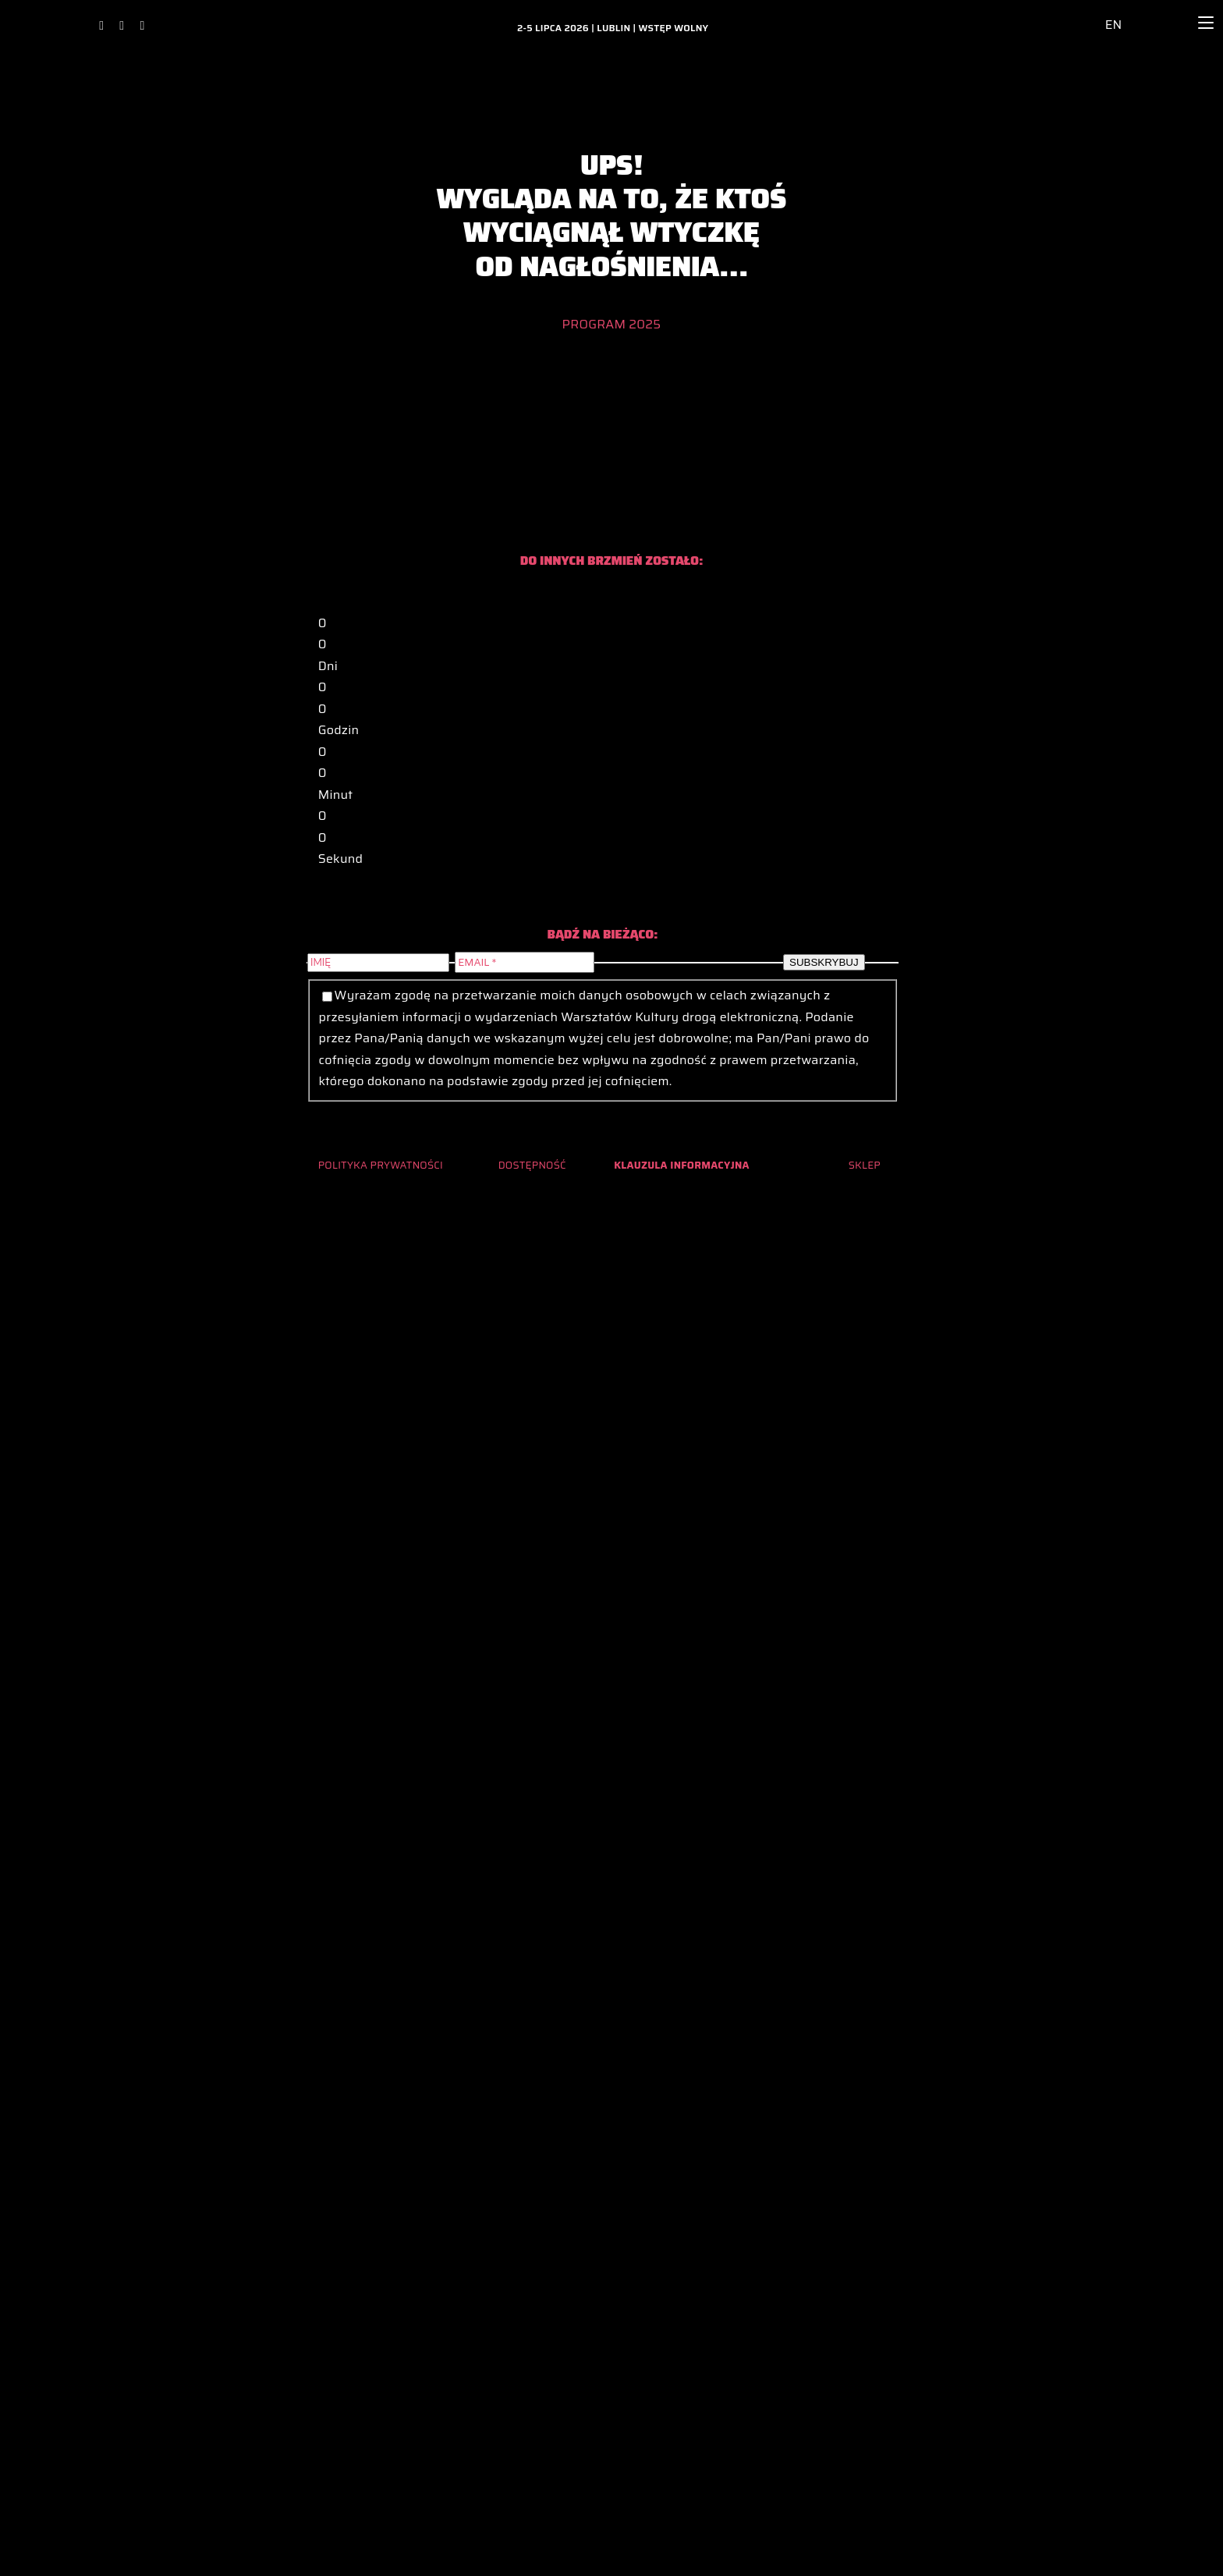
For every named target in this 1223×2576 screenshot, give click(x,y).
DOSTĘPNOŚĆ (532, 1165)
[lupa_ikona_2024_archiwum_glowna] (1163, 10)
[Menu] (1206, 22)
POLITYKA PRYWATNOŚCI (380, 1165)
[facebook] (101, 26)
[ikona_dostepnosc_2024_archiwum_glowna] (1076, 13)
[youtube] (142, 26)
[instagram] (121, 26)
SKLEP (865, 1165)
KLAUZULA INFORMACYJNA (682, 1165)
